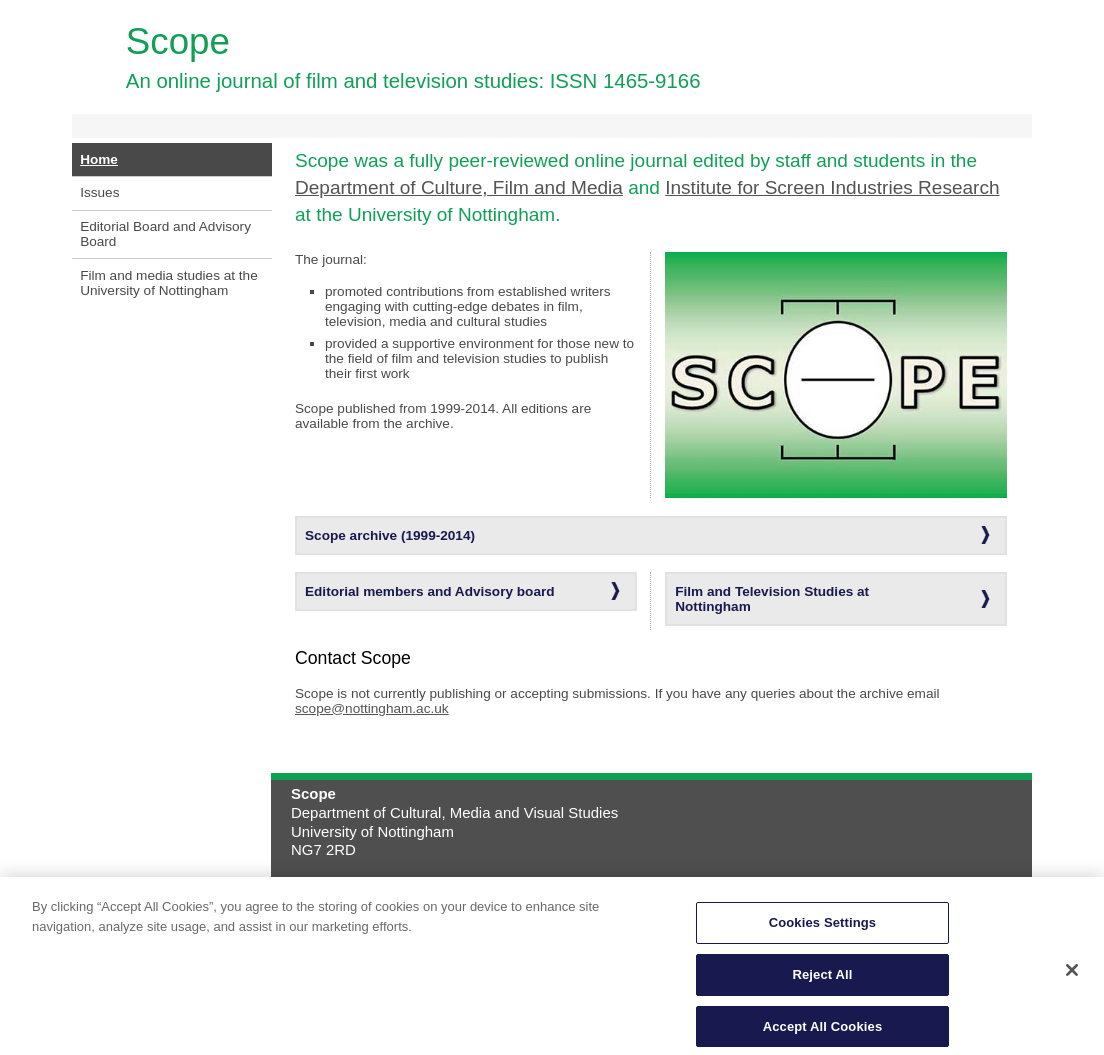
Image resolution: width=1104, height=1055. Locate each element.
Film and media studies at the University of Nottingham (169, 283)
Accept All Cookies (823, 1032)
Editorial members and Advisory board (430, 591)
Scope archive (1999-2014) (390, 535)
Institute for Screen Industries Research (832, 187)
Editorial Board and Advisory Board (165, 234)
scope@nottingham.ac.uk (372, 708)
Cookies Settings (823, 928)
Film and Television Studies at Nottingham (772, 599)
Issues (99, 192)
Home (99, 159)
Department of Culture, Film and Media (459, 187)
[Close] (1072, 976)
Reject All (822, 980)
